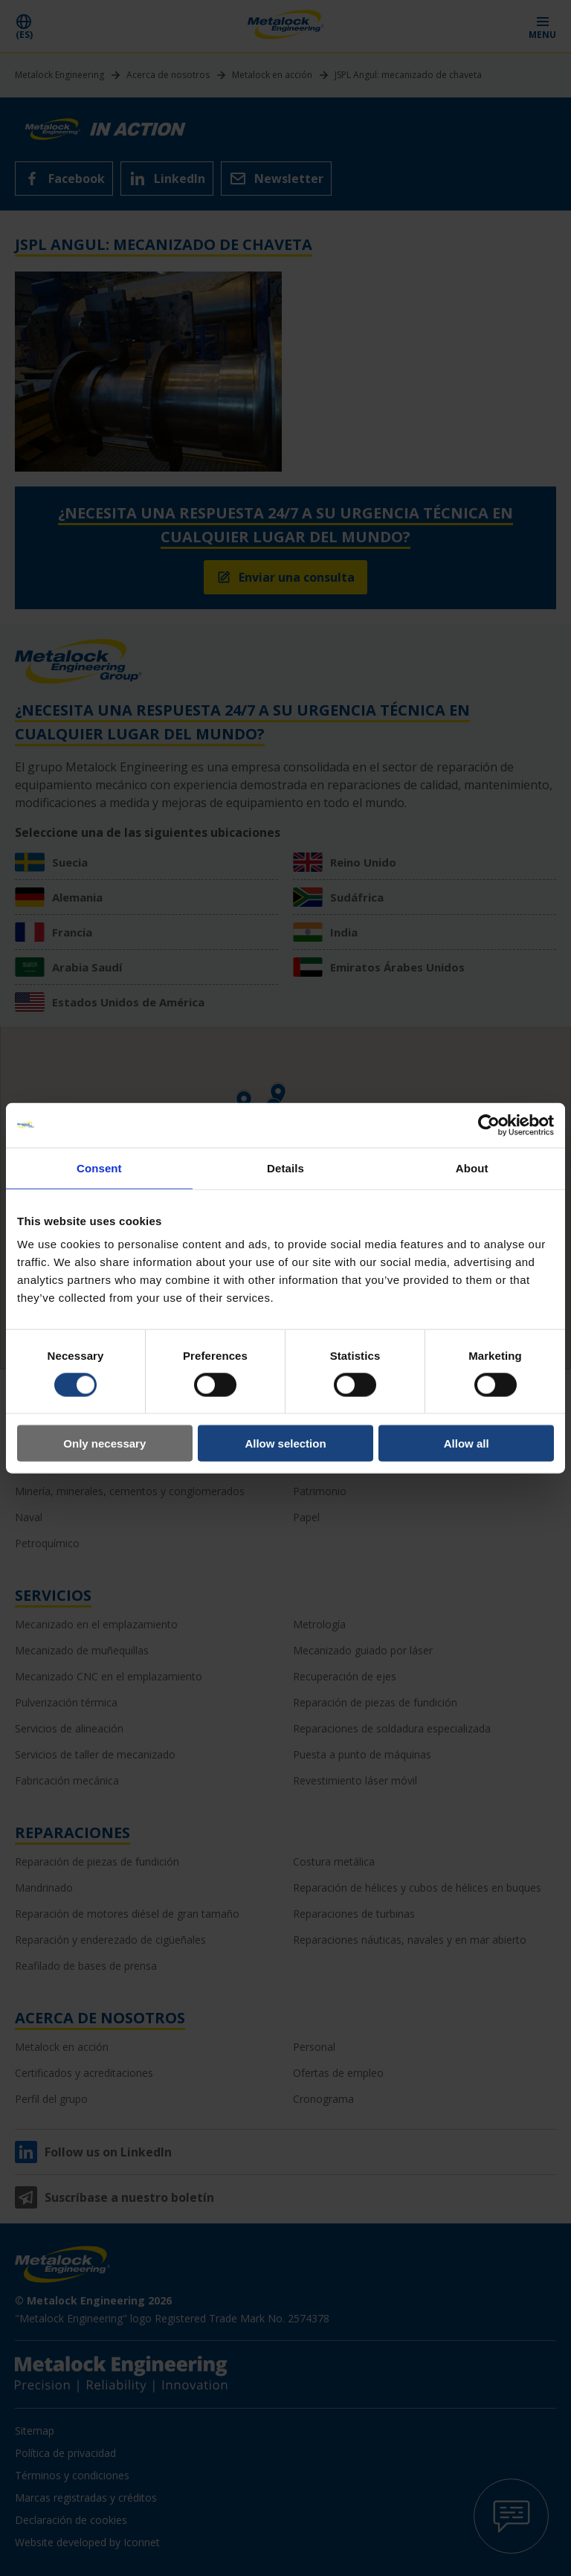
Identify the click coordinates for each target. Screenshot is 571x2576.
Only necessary (104, 1443)
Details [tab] (285, 1167)
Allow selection (285, 1443)
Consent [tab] (99, 1167)
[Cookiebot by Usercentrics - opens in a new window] (489, 1125)
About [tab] (472, 1167)
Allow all (466, 1443)
